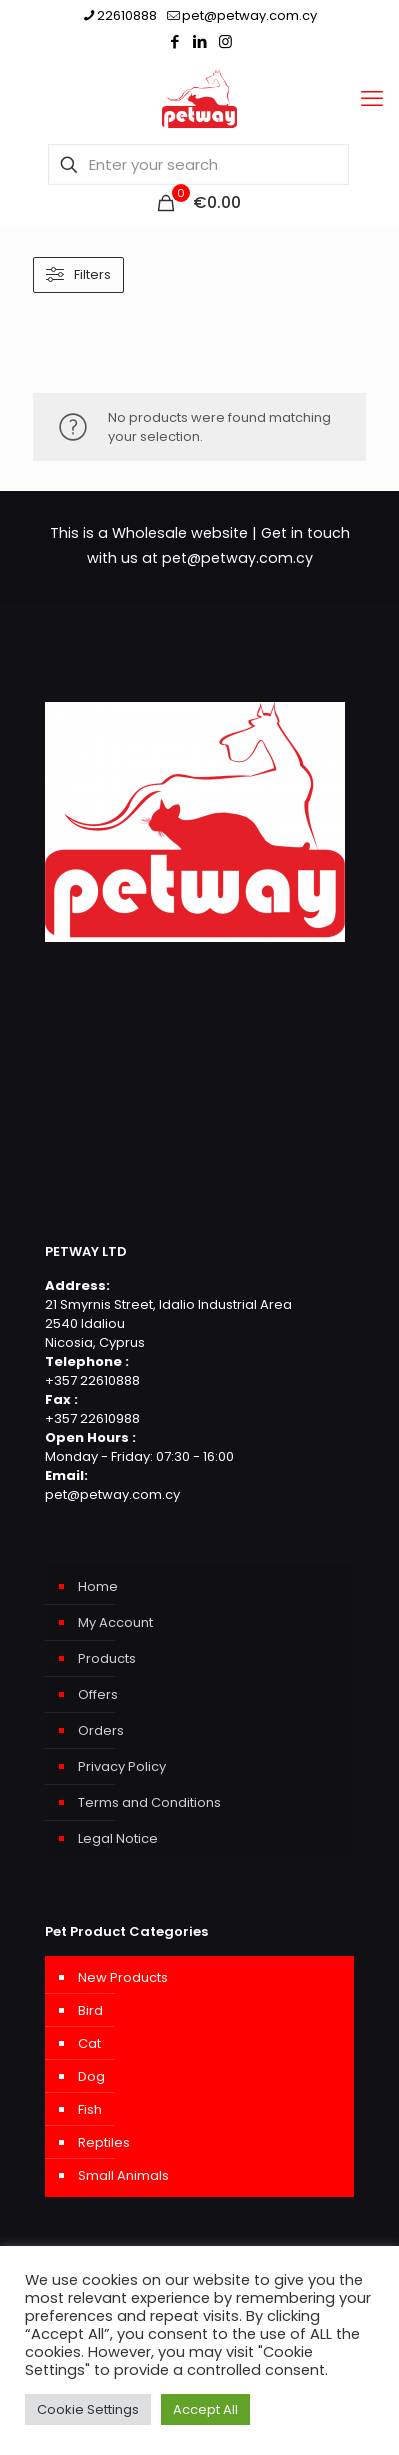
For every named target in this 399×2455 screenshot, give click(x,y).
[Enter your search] (198, 164)
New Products (123, 1977)
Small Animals (123, 2175)
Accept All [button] (205, 2409)
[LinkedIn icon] (200, 41)
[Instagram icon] (225, 41)
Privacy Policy (122, 1766)
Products (107, 1658)
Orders (101, 1730)
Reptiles (104, 2142)
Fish (90, 2109)
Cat (89, 2043)
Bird (90, 2010)
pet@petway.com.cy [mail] (249, 15)
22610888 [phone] (127, 15)
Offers (98, 1694)
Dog (91, 2076)
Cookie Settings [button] (88, 2409)
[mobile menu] (372, 99)
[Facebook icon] (175, 41)
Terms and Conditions (149, 1802)
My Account (115, 1622)
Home (98, 1586)
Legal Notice (118, 1838)
